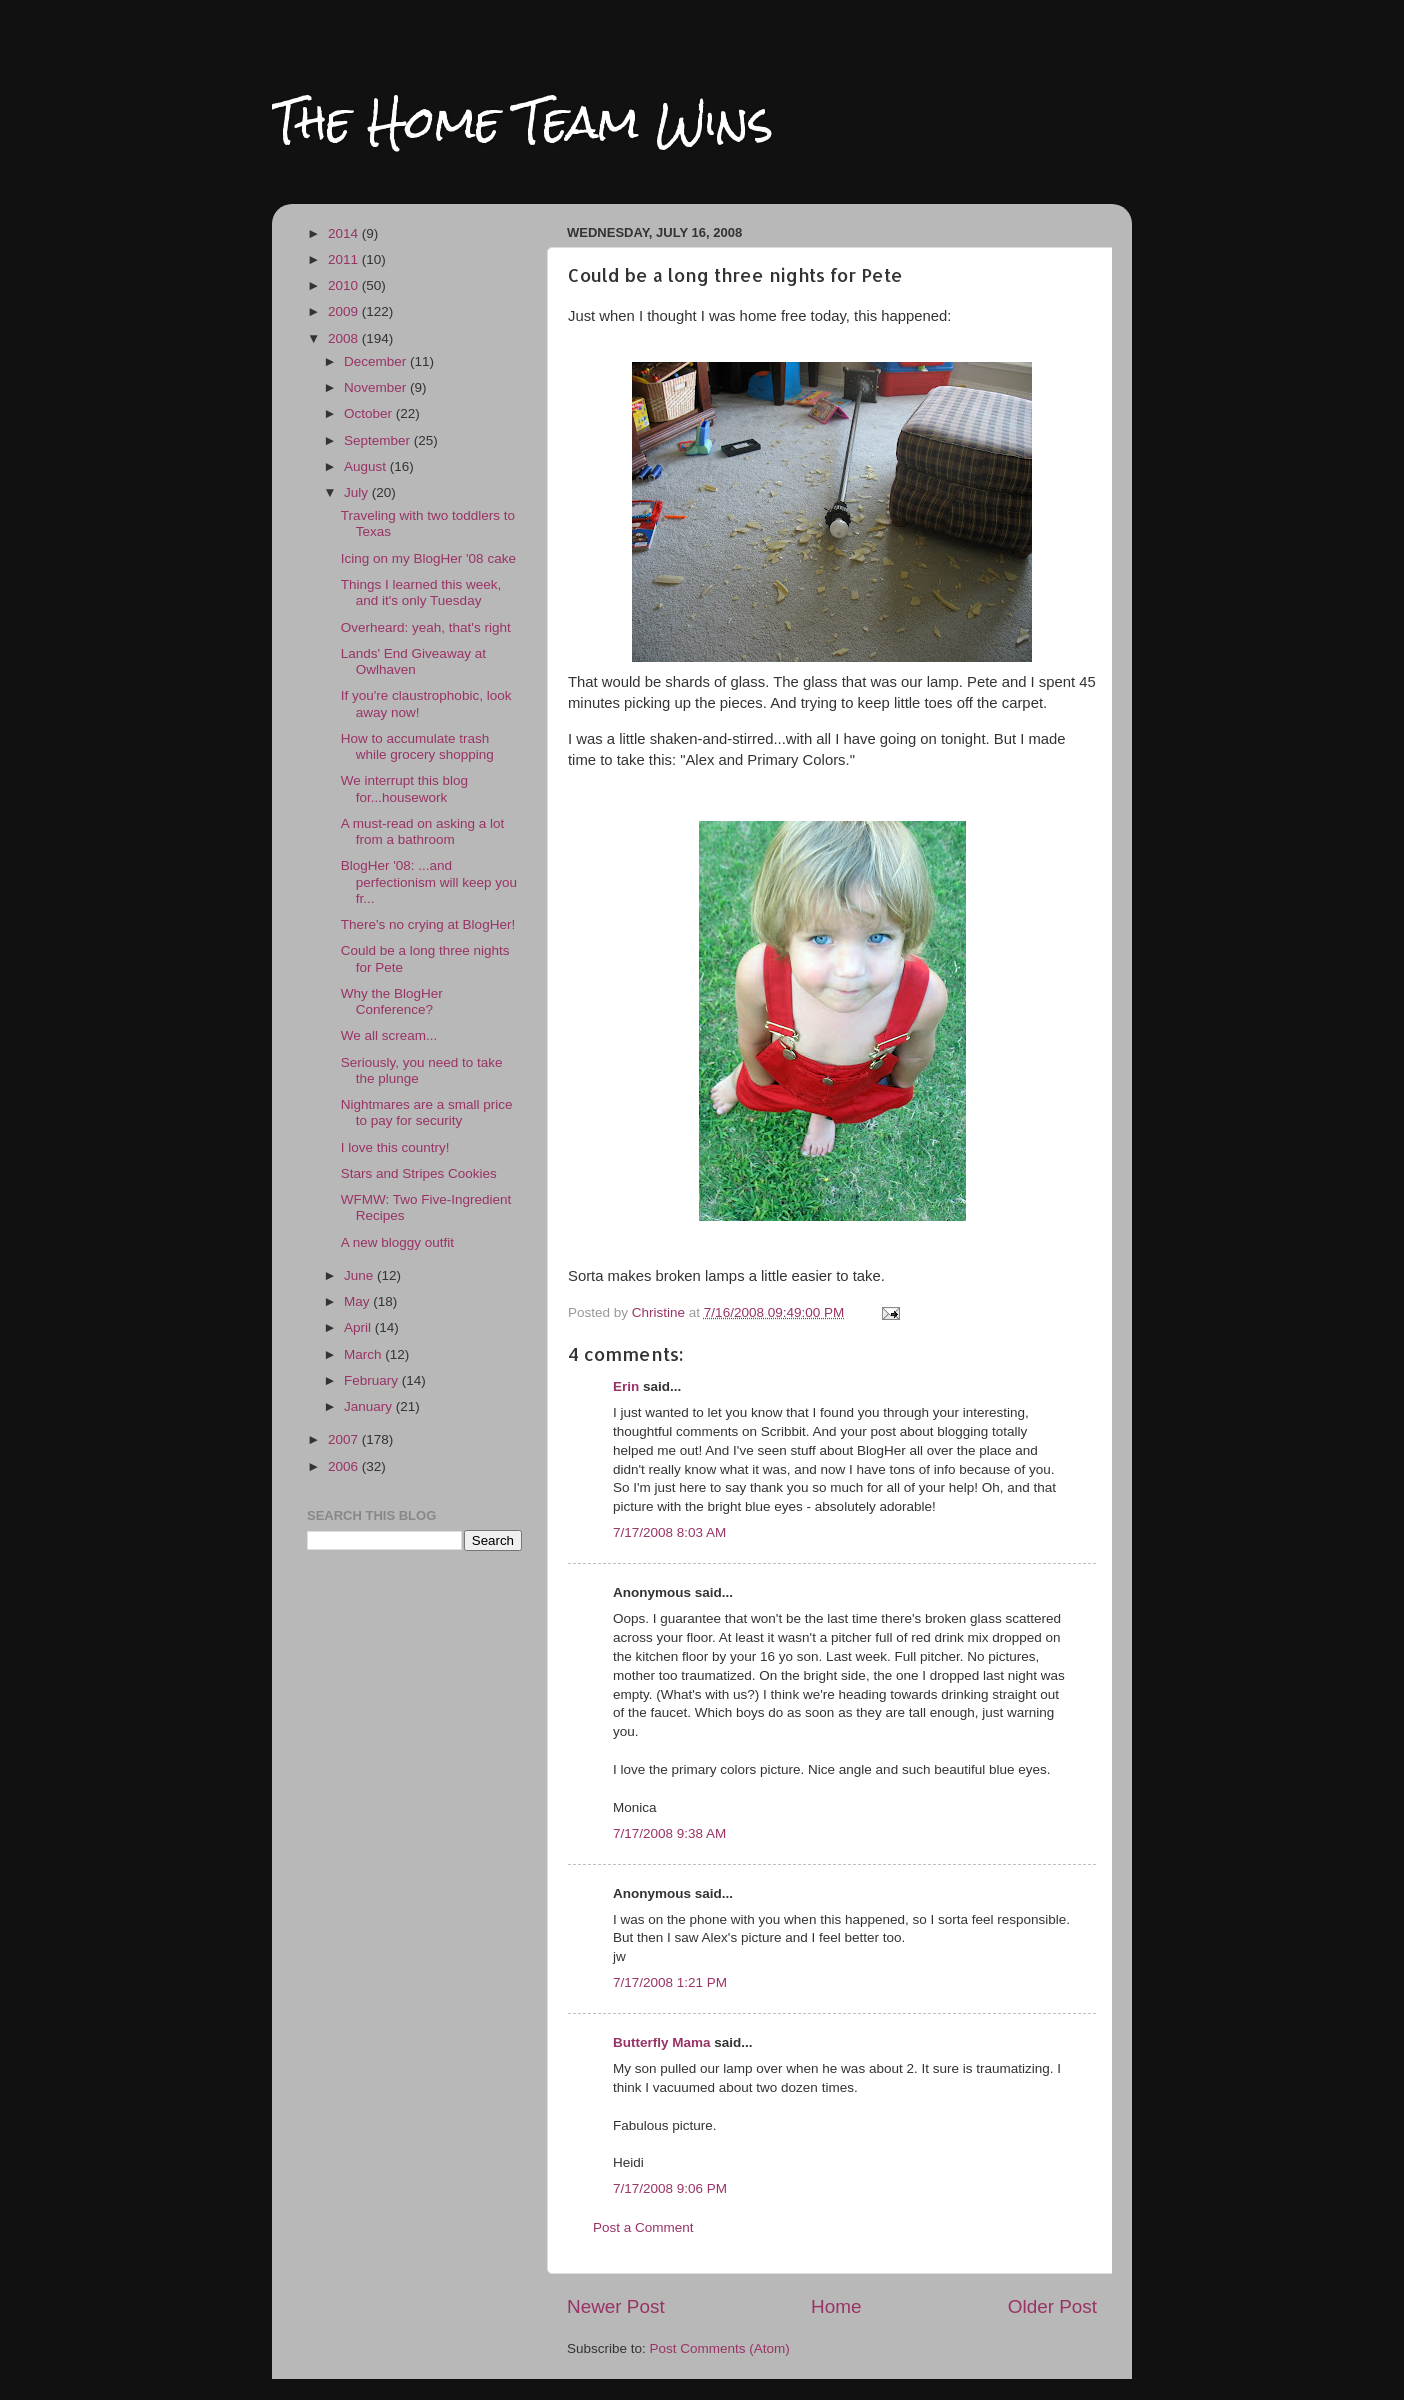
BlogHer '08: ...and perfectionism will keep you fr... (429, 881)
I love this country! (395, 1147)
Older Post (1052, 2306)
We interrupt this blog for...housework (404, 788)
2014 (345, 233)
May (358, 1301)
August (367, 466)
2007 (345, 1439)
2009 (345, 311)
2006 (345, 1466)
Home (836, 2306)
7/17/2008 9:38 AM (669, 1833)
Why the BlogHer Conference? (392, 1001)
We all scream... (389, 1035)
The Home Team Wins (522, 121)
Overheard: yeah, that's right (426, 627)
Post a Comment (643, 2227)
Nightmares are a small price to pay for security (427, 1112)
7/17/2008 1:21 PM (670, 1982)
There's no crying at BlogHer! (428, 924)
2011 (345, 259)
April (359, 1327)
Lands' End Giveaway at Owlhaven (413, 661)
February (373, 1380)
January (370, 1406)
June (360, 1275)
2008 (345, 338)
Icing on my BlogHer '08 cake (428, 558)
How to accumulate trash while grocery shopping (417, 746)
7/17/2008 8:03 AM (669, 1532)
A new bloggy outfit (397, 1242)
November (377, 387)
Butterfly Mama (662, 2042)
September (379, 440)
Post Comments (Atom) (720, 2348)
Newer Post (616, 2306)
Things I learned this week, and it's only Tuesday (421, 592)
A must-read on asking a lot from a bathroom (423, 831)
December (377, 361)
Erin (626, 1386)
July (358, 492)
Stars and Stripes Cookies (419, 1173)
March (364, 1354)
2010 (345, 285)
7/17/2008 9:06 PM (670, 2188)
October (370, 413)
